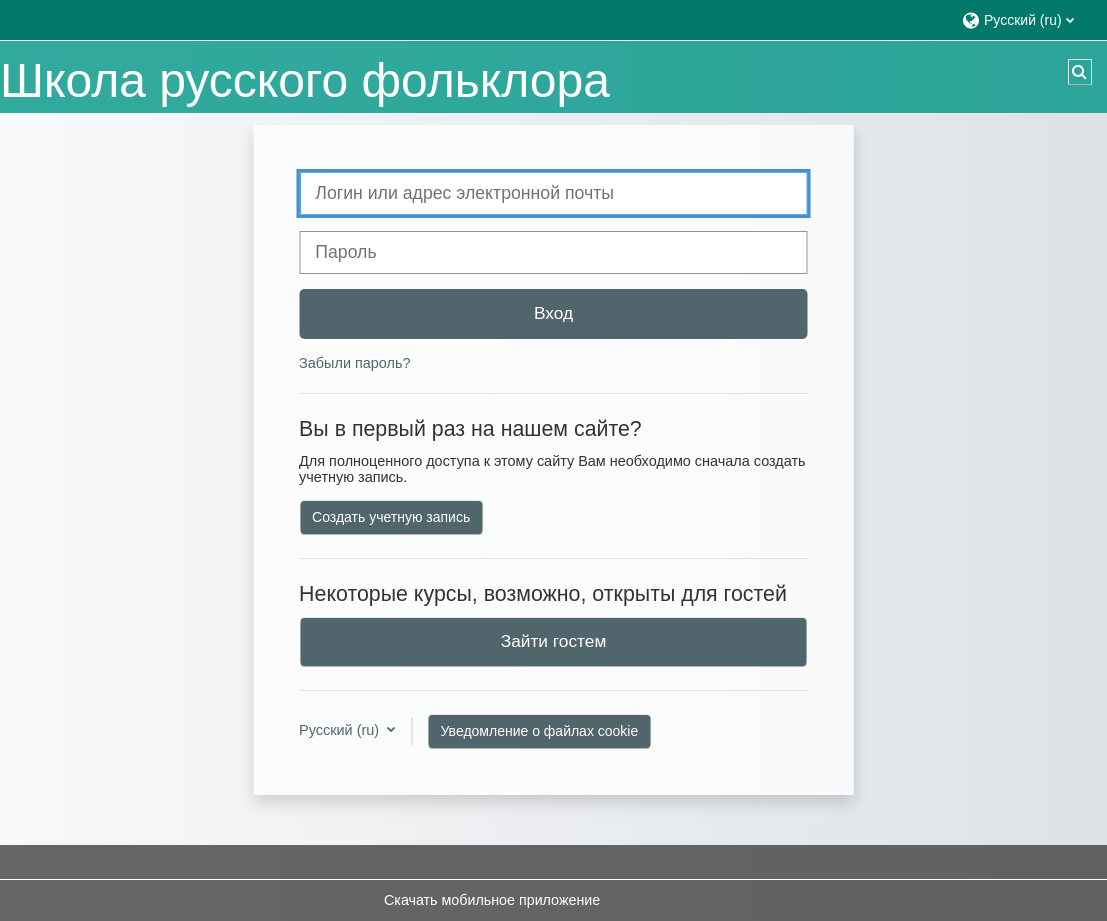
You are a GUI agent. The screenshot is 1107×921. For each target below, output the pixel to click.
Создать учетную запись (391, 517)
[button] (1024, 19)
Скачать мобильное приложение (492, 900)
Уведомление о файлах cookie (540, 731)
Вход (553, 313)
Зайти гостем (554, 641)
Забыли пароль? (354, 363)
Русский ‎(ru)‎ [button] (341, 730)
